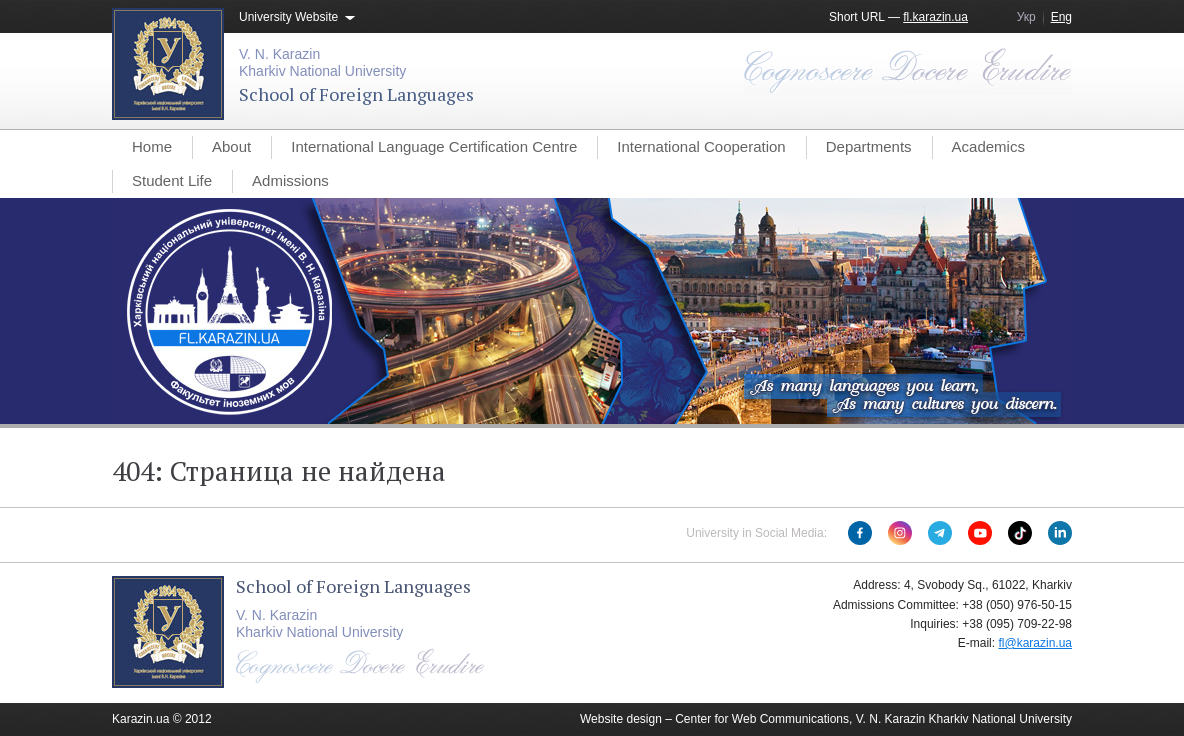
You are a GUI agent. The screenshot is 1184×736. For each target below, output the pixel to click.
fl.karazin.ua (935, 17)
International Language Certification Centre (434, 146)
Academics (988, 146)
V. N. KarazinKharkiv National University (322, 62)
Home (152, 146)
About (231, 146)
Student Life (172, 180)
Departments (869, 146)
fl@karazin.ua (1035, 643)
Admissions (290, 180)
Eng (1061, 17)
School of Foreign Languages (356, 94)
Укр (1026, 17)
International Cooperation (701, 146)
